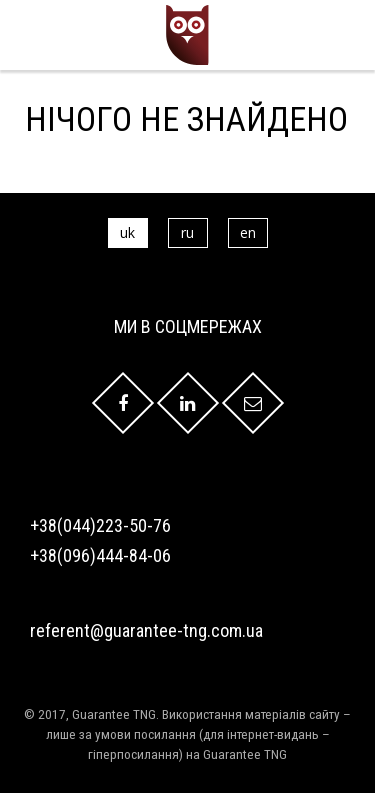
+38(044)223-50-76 (100, 525)
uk (127, 232)
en (248, 232)
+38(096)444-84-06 (100, 555)
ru (187, 232)
